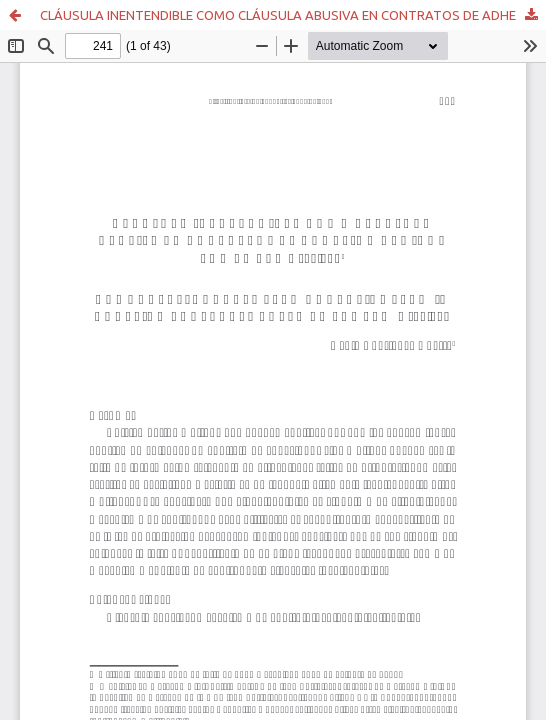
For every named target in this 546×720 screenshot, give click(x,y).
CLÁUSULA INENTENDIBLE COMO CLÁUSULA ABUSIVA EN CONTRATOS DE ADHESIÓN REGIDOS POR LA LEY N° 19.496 (293, 15)
